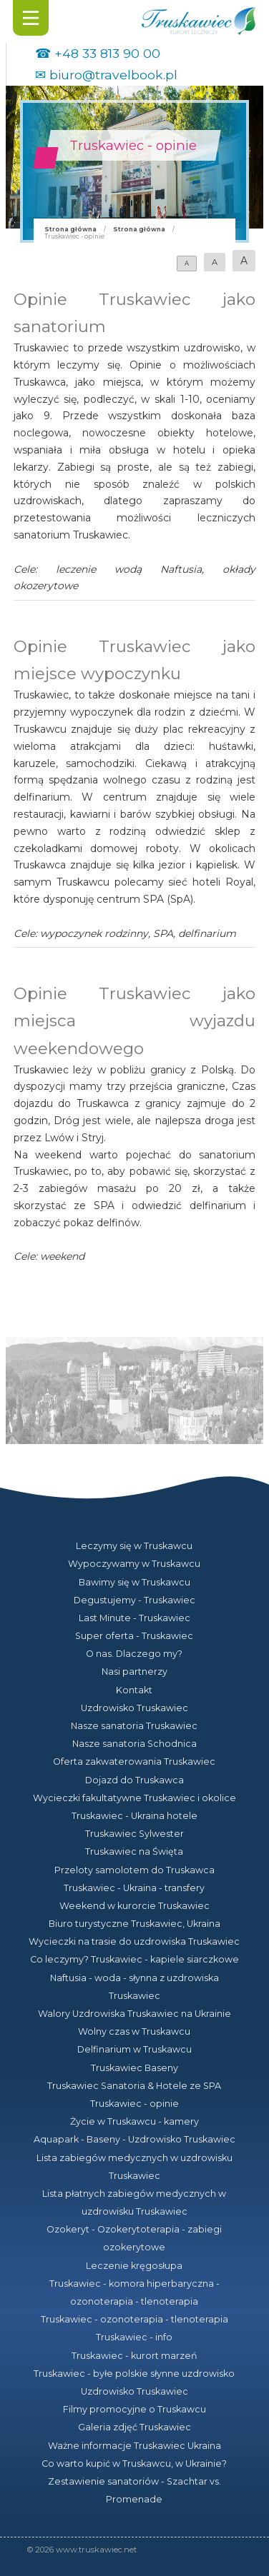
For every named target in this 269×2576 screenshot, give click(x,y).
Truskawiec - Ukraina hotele (134, 1815)
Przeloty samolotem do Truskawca (134, 1870)
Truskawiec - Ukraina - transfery (134, 1888)
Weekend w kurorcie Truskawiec (134, 1905)
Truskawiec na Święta (134, 1851)
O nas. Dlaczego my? (134, 1653)
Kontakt (134, 1690)
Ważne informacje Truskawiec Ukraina (134, 2445)
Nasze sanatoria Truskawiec (134, 1725)
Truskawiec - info (134, 2337)
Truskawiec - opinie (134, 2103)
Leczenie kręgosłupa (134, 2265)
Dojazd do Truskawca (134, 1780)
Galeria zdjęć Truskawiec (134, 2427)
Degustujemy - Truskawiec (134, 1600)
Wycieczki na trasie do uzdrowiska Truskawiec (134, 1941)
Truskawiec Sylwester (134, 1833)
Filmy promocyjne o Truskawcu (134, 2409)
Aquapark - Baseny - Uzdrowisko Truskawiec (134, 2139)
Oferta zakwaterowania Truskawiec (134, 1761)
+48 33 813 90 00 (107, 53)
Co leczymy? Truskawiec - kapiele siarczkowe (134, 1959)
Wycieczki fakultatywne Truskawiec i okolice (134, 1798)
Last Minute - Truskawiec (134, 1618)
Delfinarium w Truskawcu (134, 2049)
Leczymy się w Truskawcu (134, 1545)
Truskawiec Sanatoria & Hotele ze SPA (134, 2085)
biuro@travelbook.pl (113, 74)
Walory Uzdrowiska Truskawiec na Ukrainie (134, 2013)
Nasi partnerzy (134, 1671)
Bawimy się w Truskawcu (134, 1582)
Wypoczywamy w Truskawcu (134, 1563)
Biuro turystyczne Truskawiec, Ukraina (134, 1923)
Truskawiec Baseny (134, 2068)
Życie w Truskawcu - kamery (134, 2121)
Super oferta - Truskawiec (134, 1635)
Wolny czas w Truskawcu (134, 2031)
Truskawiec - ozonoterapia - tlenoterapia (134, 2319)
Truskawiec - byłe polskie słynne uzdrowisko (134, 2373)
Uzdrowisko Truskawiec (134, 1708)
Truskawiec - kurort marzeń (134, 2355)
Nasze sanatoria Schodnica (134, 1743)
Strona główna (70, 229)
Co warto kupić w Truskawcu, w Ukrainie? (134, 2463)
